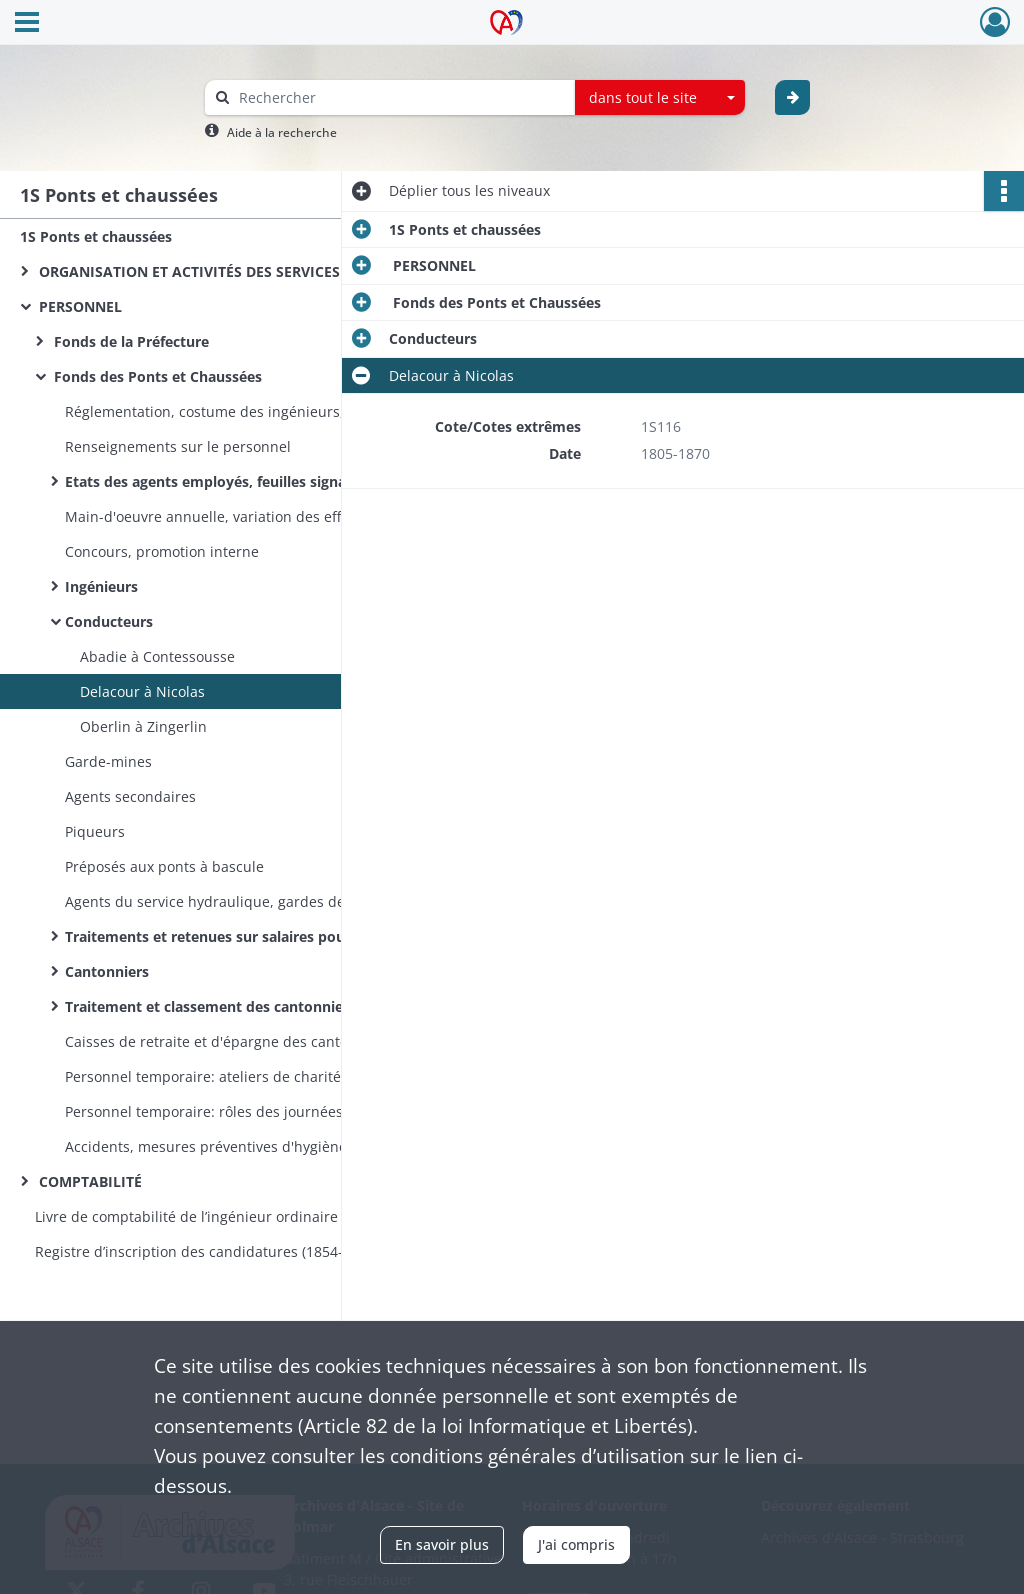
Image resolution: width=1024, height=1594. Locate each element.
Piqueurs (95, 831)
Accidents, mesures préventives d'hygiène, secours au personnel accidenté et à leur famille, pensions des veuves (265, 1146)
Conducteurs (109, 621)
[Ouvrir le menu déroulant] (27, 24)
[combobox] (660, 98)
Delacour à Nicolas (142, 691)
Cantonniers (107, 971)
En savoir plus (442, 1544)
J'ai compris (576, 1544)
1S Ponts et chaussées (96, 236)
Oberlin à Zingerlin (143, 726)
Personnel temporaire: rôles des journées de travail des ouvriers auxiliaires (265, 1111)
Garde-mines (108, 761)
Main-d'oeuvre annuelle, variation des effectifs (221, 516)
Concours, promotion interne (162, 551)
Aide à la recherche (282, 132)
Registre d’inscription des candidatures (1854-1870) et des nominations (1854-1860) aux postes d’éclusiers (235, 1251)
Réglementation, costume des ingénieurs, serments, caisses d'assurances (265, 411)
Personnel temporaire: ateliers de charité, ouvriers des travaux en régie (265, 1076)
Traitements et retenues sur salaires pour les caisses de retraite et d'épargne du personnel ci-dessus (265, 936)
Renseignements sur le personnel (180, 446)
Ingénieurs (101, 586)
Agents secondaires (130, 796)
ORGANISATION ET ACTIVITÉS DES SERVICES (187, 271)
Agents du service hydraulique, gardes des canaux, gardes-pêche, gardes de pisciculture (265, 901)
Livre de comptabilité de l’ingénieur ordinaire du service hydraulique (235, 1216)
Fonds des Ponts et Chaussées (156, 376)
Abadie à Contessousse (157, 656)
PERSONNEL (78, 306)
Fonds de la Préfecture (129, 341)
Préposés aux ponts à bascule (164, 866)
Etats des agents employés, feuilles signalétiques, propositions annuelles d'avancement (265, 481)
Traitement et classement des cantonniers (212, 1006)
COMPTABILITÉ (88, 1181)
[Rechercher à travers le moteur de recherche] (400, 97)
